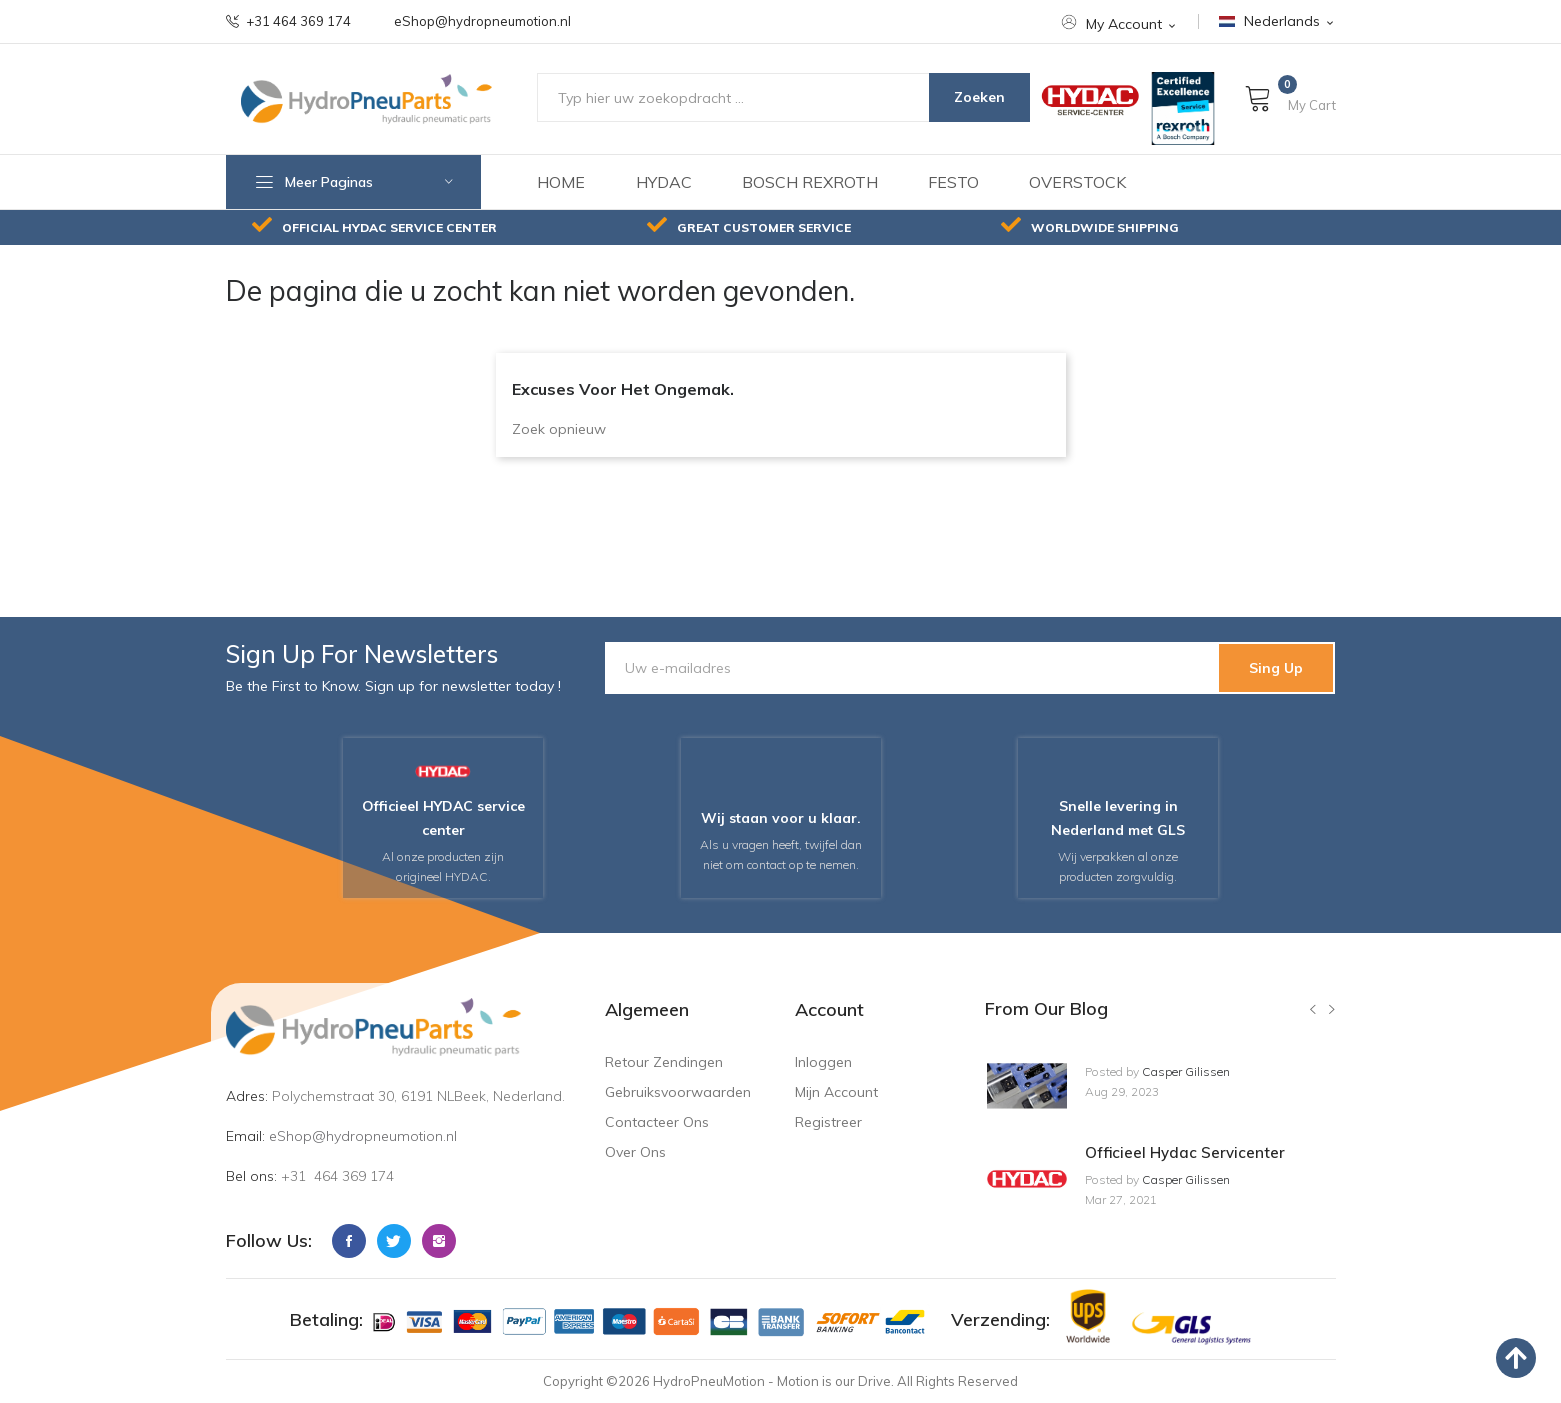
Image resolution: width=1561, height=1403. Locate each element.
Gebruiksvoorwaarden (678, 1092)
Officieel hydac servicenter (1185, 1152)
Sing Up (1276, 668)
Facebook (349, 1241)
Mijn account (836, 1092)
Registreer (828, 1122)
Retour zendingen (664, 1062)
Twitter (394, 1241)
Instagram (439, 1241)
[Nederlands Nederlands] (1277, 21)
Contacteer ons (657, 1122)
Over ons (635, 1152)
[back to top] (1516, 1358)
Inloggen (823, 1062)
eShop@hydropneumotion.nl (482, 21)
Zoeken (979, 97)
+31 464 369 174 (288, 21)
